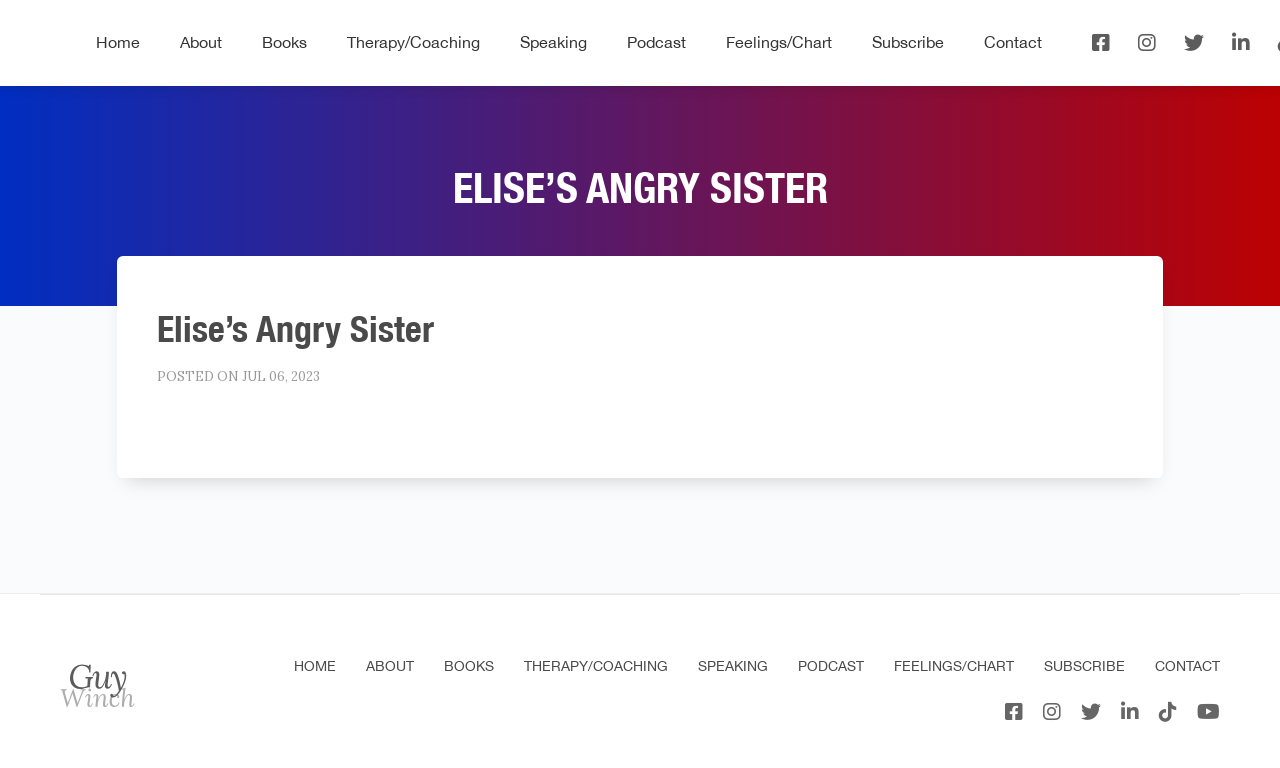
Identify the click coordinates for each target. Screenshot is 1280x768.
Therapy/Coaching (413, 42)
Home (118, 42)
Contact (1013, 42)
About (201, 42)
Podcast (656, 42)
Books (284, 42)
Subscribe (908, 42)
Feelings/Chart (779, 42)
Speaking (553, 42)
